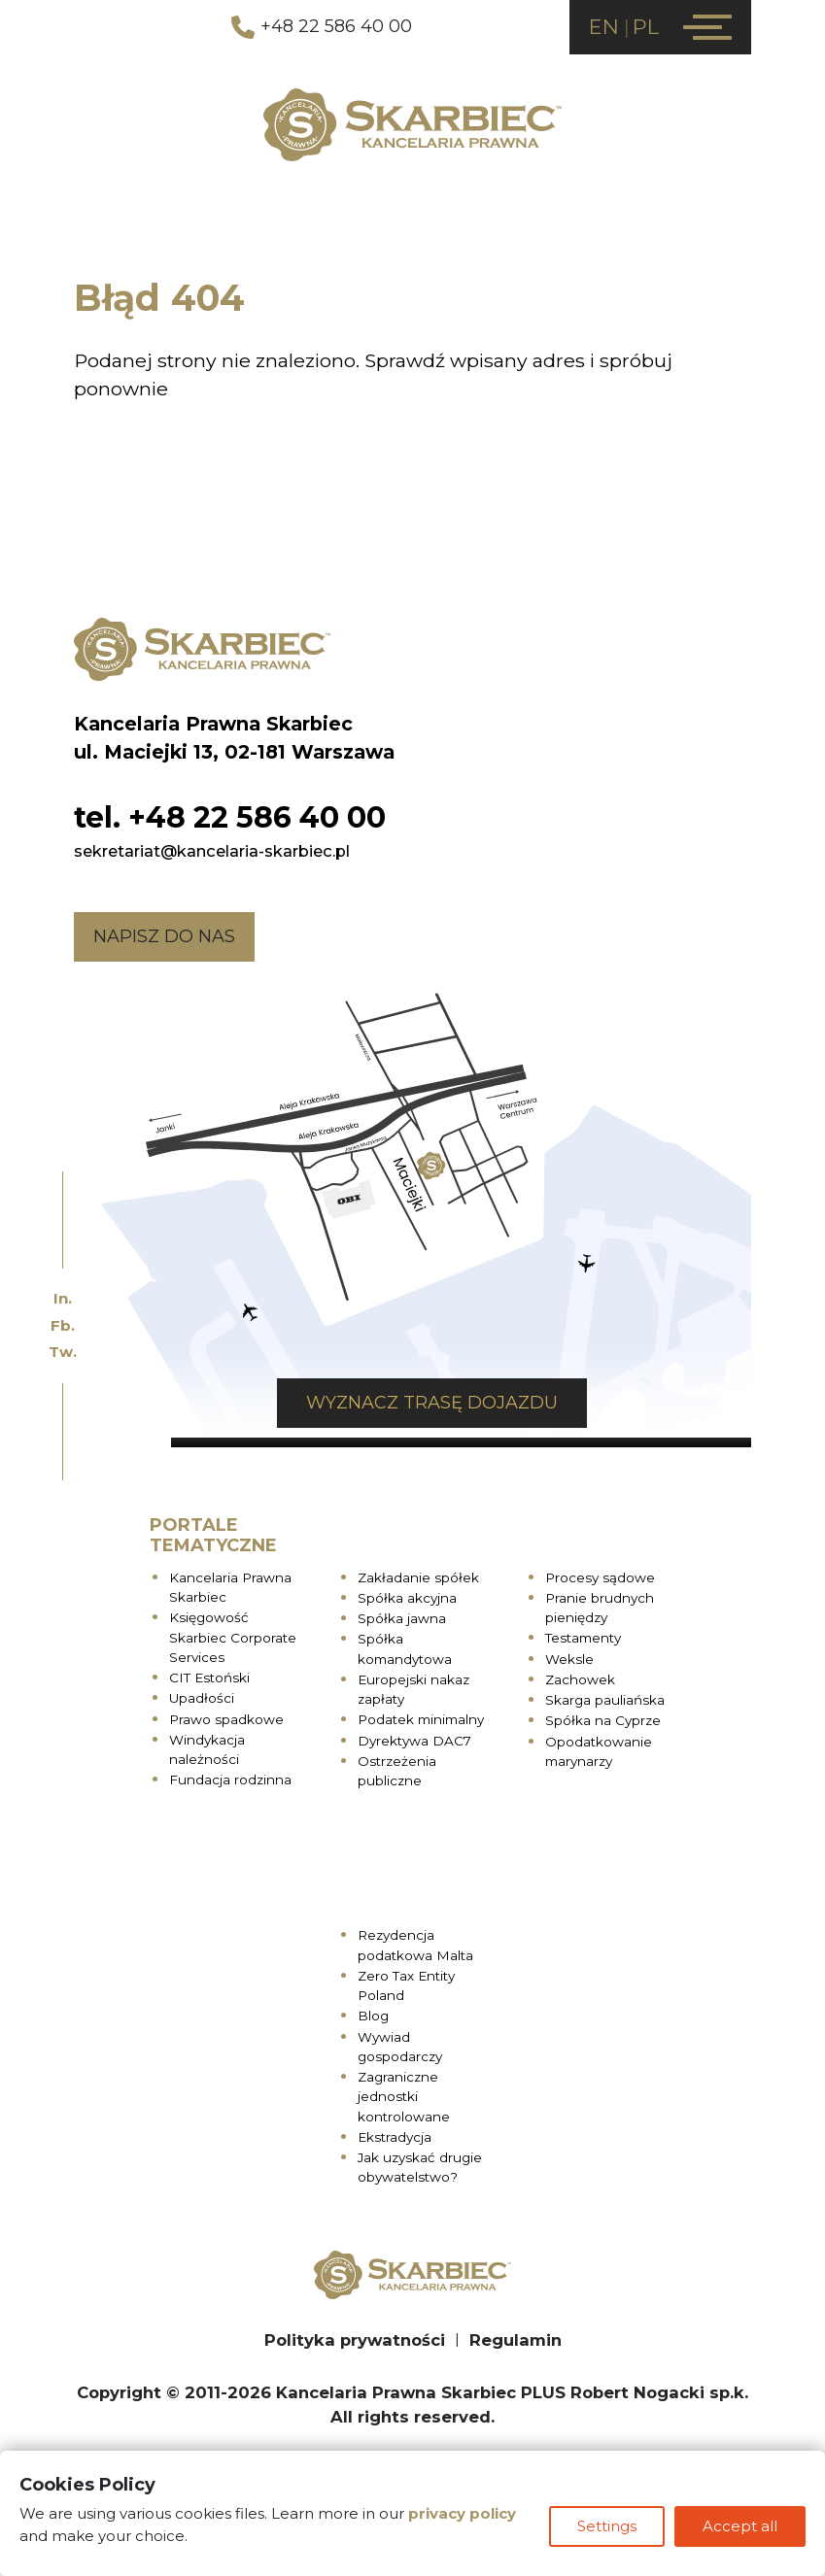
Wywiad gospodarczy (400, 2046)
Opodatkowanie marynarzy (598, 1751)
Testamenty (583, 1637)
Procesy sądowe (600, 1577)
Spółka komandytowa (405, 1648)
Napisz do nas (164, 936)
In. (62, 1298)
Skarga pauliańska (605, 1700)
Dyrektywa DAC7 (414, 1740)
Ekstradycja (394, 2137)
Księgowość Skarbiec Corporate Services (232, 1637)
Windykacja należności (207, 1749)
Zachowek (580, 1679)
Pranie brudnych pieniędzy (599, 1607)
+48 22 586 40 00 (321, 27)
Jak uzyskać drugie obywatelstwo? (420, 2167)
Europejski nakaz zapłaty (413, 1689)
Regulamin (515, 2340)
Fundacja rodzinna (230, 1779)
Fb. (63, 1325)
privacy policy (462, 2513)
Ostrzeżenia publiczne (397, 1770)
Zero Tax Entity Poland (406, 1985)
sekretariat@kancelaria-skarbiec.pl (212, 851)
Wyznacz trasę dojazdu (432, 1402)
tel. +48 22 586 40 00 (230, 817)
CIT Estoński (209, 1677)
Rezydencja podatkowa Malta (415, 1944)
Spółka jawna (402, 1618)
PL (646, 27)
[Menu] (707, 27)
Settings (606, 2526)
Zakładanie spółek (418, 1577)
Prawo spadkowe (226, 1719)
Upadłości (201, 1698)
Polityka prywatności (354, 2340)
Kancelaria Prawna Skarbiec (230, 1587)
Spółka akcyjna (407, 1598)
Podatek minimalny (421, 1719)
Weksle (569, 1659)
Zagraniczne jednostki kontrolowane (404, 2096)
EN (604, 27)
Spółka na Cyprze (603, 1720)
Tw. (63, 1351)
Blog (373, 2015)
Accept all (740, 2526)
